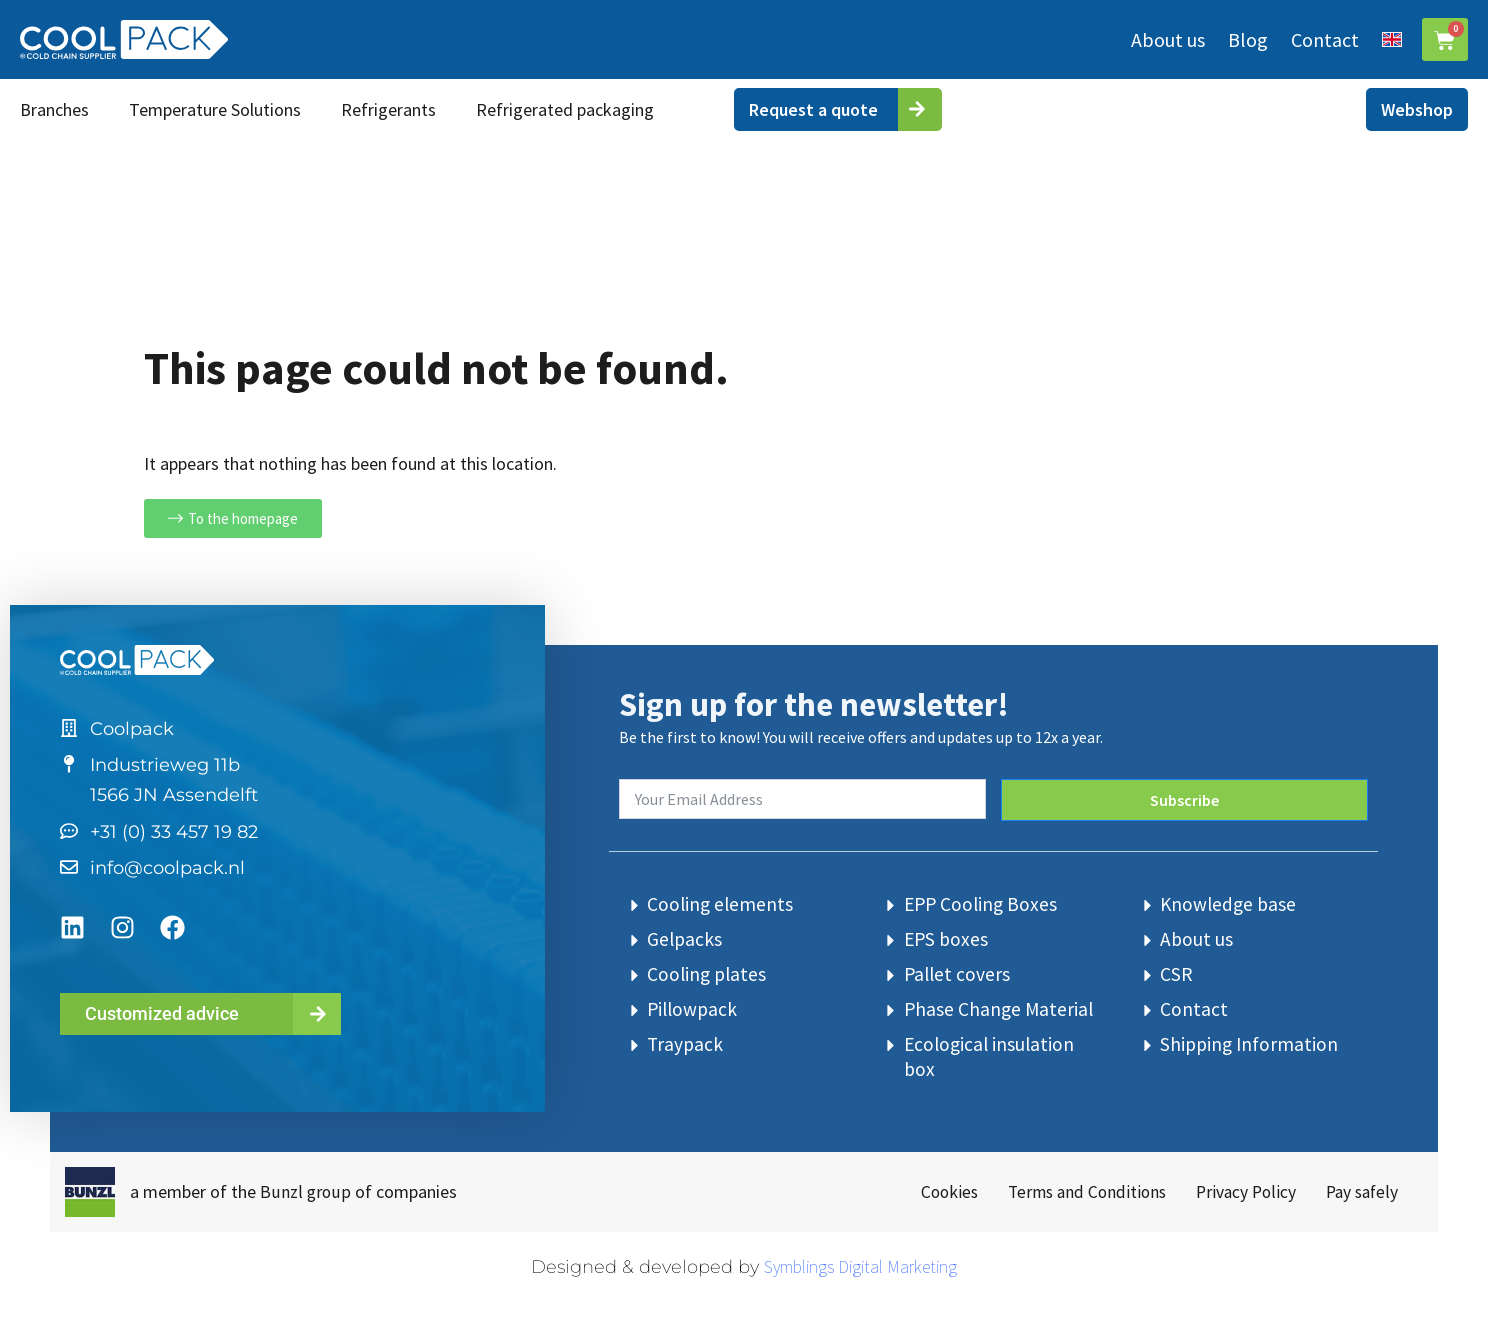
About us (1166, 39)
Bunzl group (304, 1190)
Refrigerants (388, 109)
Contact (1323, 39)
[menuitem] (1390, 39)
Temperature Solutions (215, 109)
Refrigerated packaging (565, 109)
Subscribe (1184, 793)
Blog (1246, 39)
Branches (54, 109)
